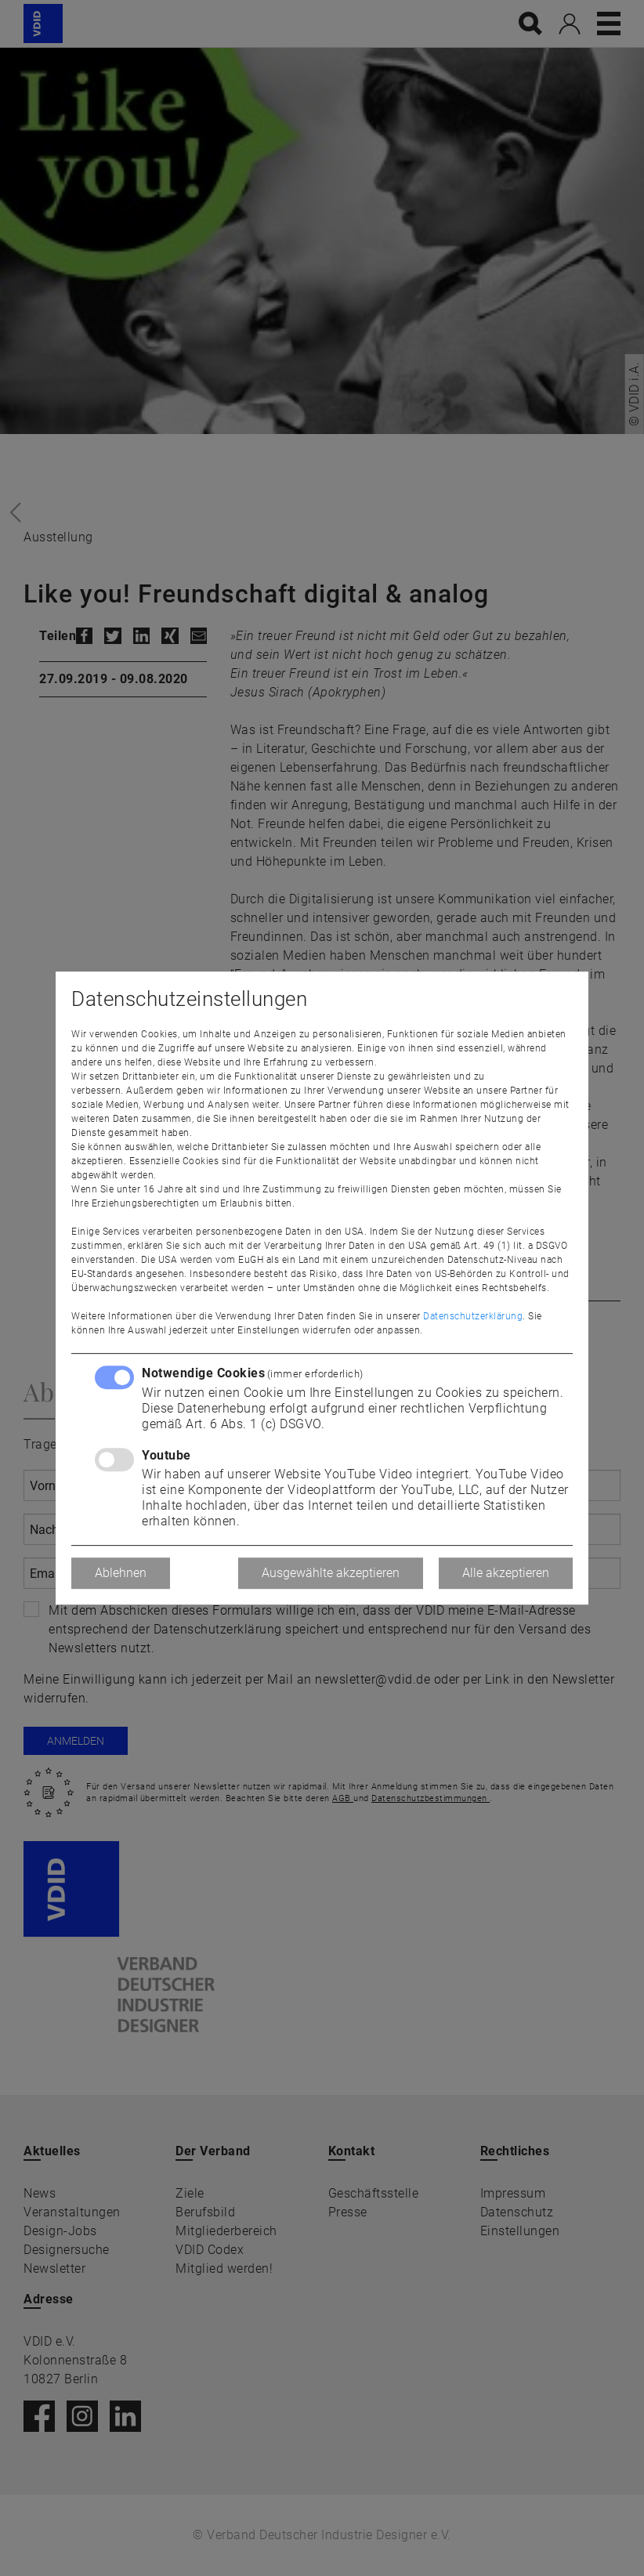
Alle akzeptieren (505, 1572)
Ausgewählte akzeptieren (331, 1572)
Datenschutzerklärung (473, 1316)
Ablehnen (121, 1572)
